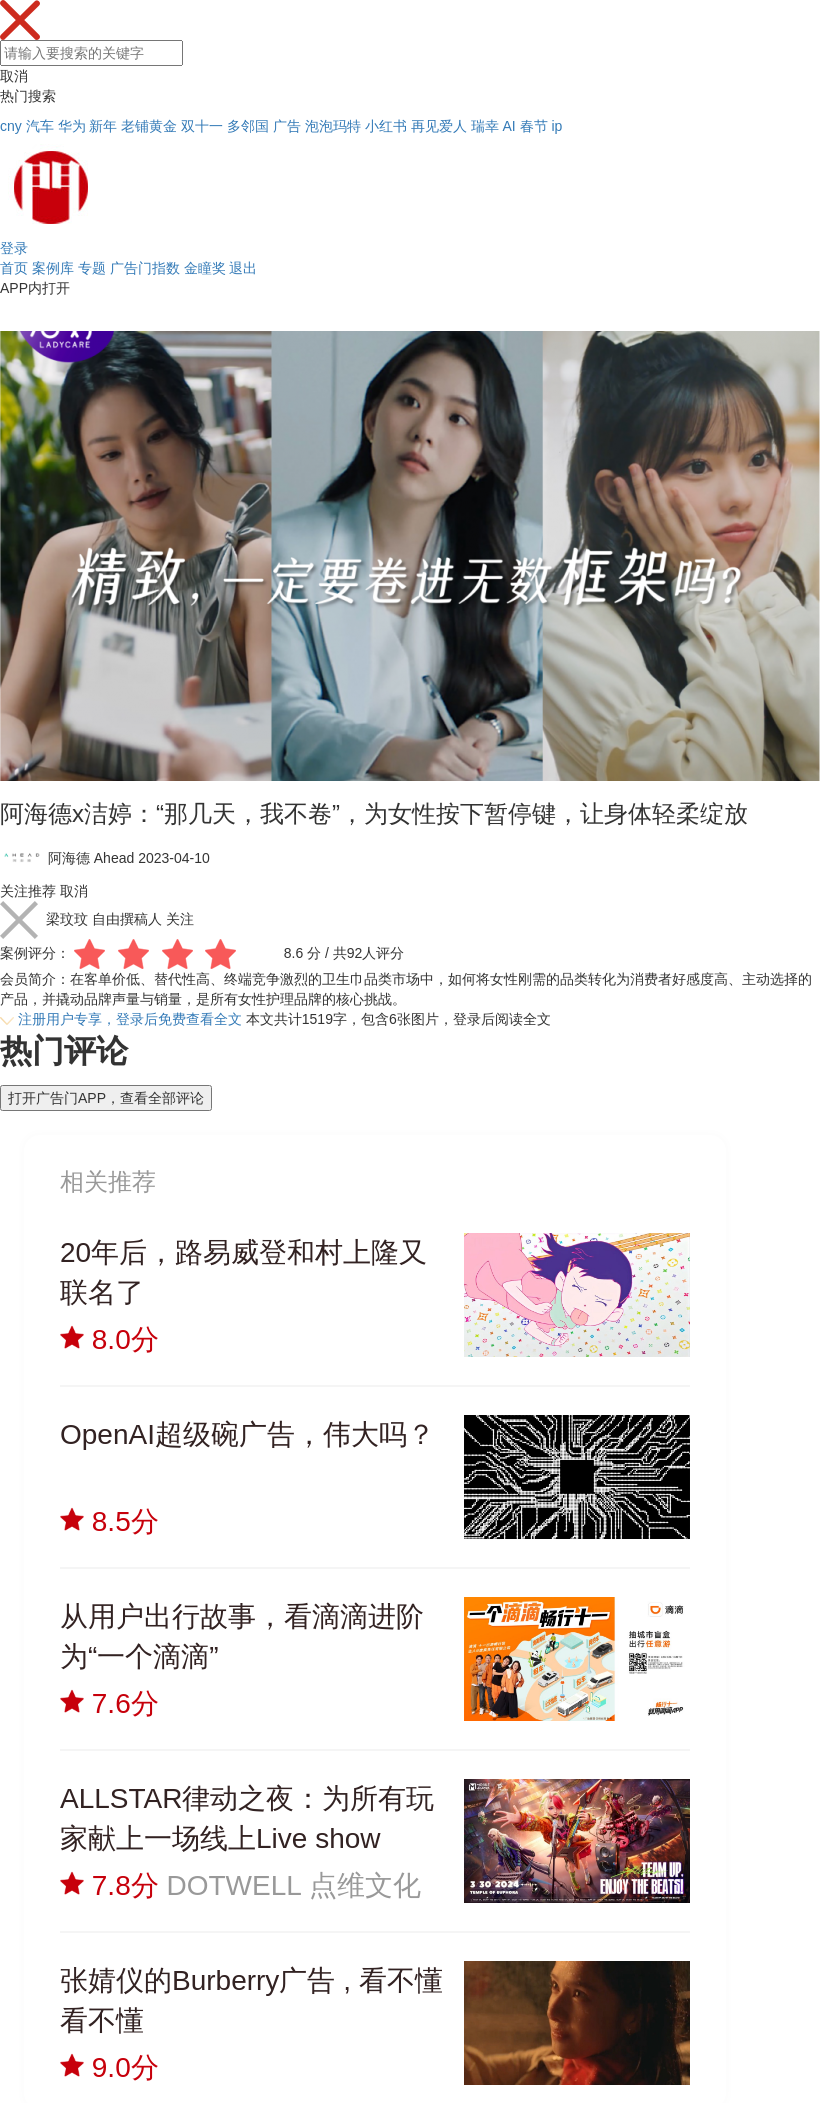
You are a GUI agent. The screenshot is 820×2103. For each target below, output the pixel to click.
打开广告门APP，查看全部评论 (106, 1098)
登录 (14, 248)
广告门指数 (145, 268)
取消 (14, 76)
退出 (243, 268)
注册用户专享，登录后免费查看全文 (130, 1019)
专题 (92, 268)
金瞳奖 (205, 268)
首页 (14, 268)
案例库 (53, 268)
